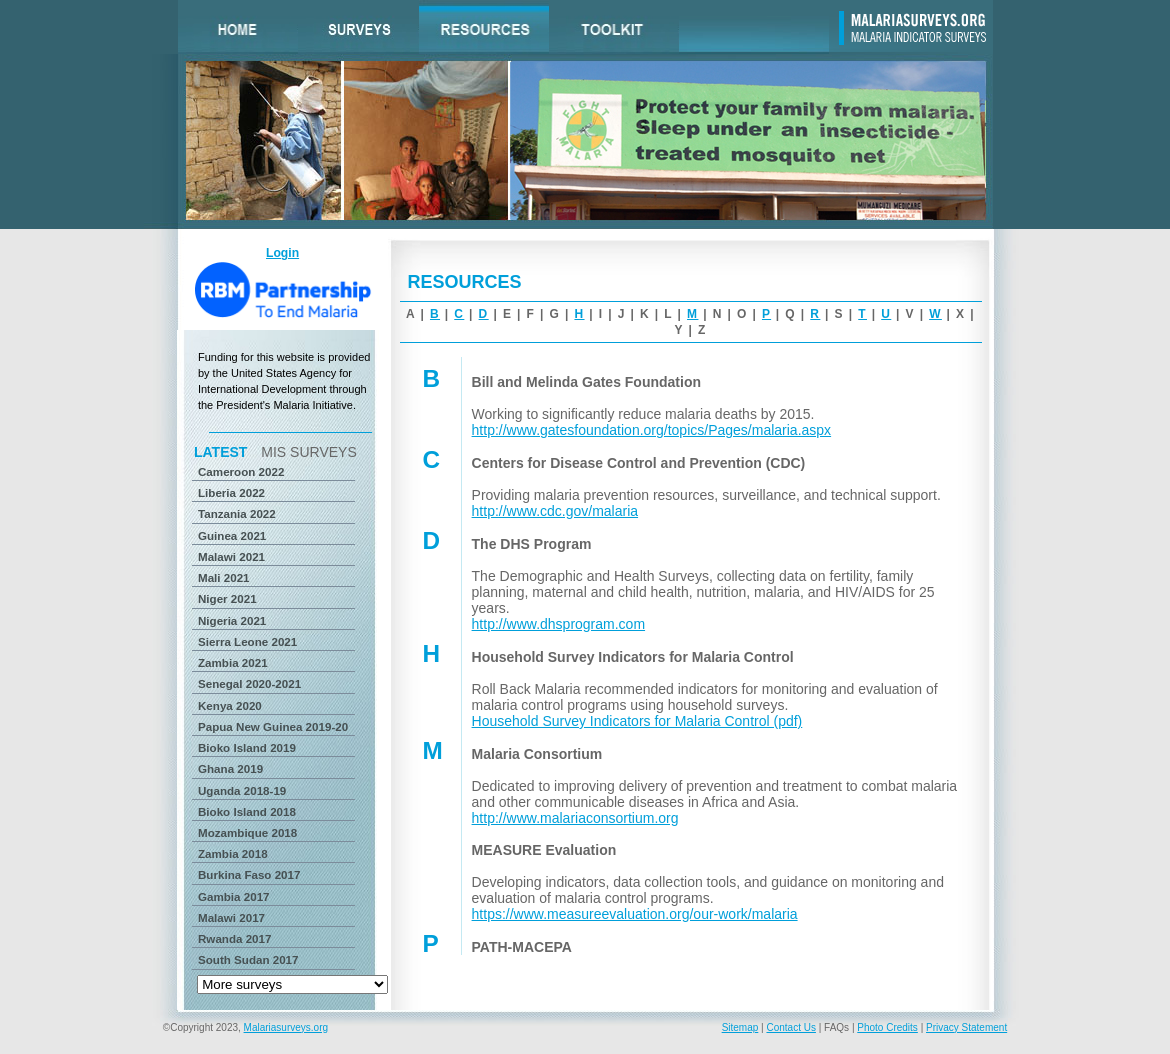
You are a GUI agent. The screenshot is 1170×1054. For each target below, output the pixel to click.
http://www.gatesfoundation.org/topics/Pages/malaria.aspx (652, 430)
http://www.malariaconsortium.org (575, 818)
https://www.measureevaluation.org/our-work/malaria (635, 914)
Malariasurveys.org (286, 1027)
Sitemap (740, 1027)
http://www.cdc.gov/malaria (555, 511)
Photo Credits (887, 1027)
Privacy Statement (966, 1027)
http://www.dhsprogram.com (559, 624)
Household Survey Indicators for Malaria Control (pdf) (637, 721)
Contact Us (790, 1027)
